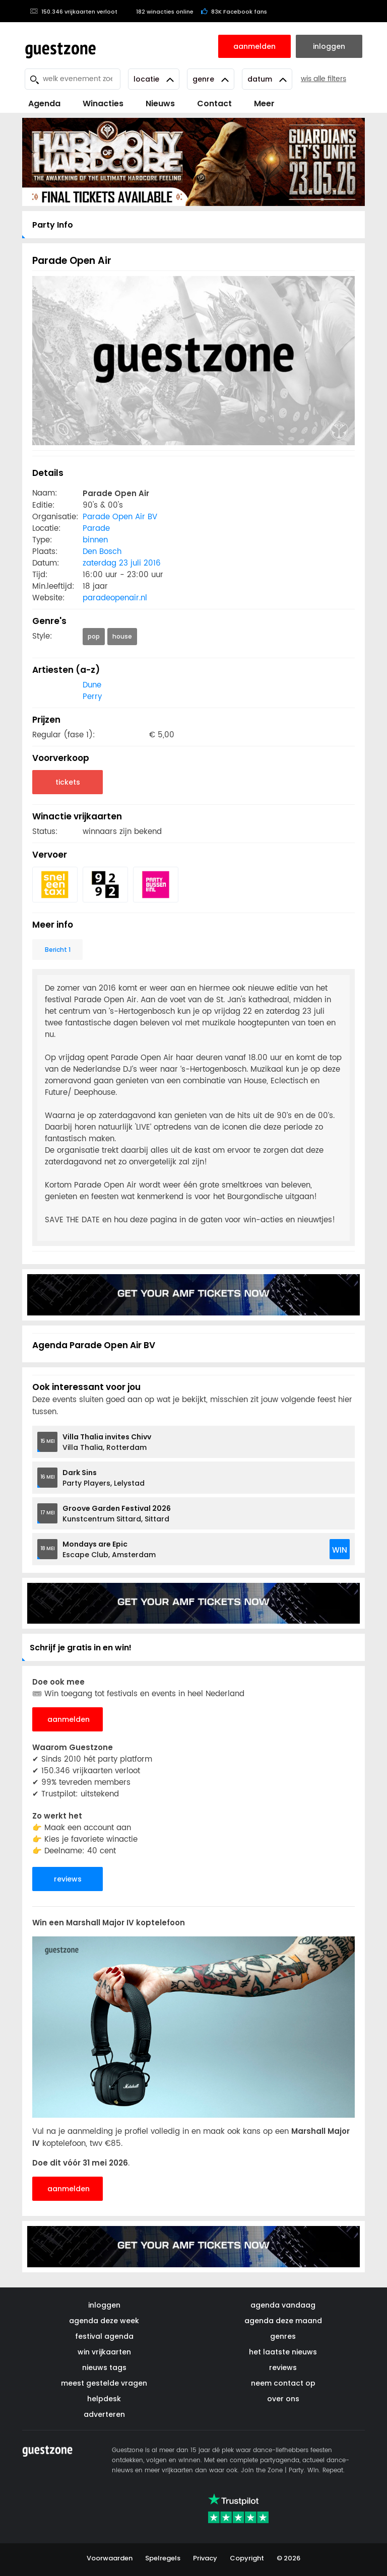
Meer (264, 103)
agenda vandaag (282, 2305)
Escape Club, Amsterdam (109, 1549)
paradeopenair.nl (115, 598)
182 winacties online (159, 12)
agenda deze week (104, 2321)
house (122, 636)
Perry (92, 696)
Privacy (205, 2558)
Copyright (247, 2558)
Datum (267, 79)
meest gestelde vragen (104, 2383)
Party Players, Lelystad (103, 1478)
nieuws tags (104, 2367)
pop (94, 636)
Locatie (154, 79)
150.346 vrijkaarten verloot (73, 12)
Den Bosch (102, 551)
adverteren (104, 2414)
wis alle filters (323, 79)
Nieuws (160, 103)
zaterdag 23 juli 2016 (122, 563)
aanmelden (68, 1719)
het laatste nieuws (283, 2352)
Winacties (103, 103)
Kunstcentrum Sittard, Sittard (116, 1513)
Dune (92, 685)
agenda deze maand (283, 2321)
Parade (96, 528)
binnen (95, 540)
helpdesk (104, 2399)
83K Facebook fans (234, 12)
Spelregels (162, 2558)
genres (283, 2336)
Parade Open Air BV (120, 517)
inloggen (104, 2305)
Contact (214, 103)
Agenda (44, 103)
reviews (68, 1879)
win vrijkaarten (104, 2352)
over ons (283, 2399)
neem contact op (283, 2383)
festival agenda (104, 2336)
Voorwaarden (110, 2558)
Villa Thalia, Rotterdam (106, 1442)
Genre (210, 79)
